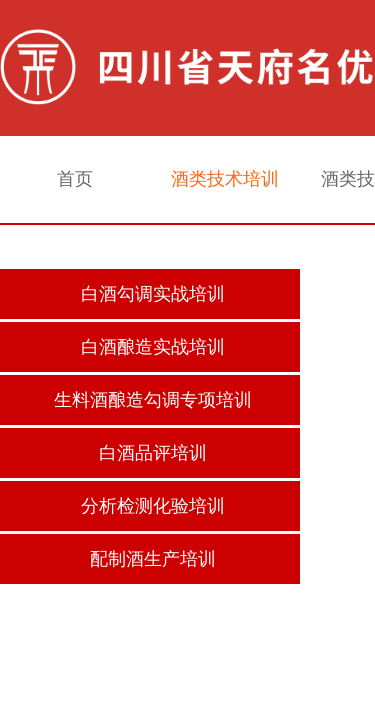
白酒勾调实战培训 (153, 294)
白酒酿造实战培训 (153, 347)
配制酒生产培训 (153, 559)
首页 (75, 179)
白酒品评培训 (153, 453)
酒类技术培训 (225, 179)
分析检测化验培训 (153, 506)
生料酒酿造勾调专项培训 (153, 400)
